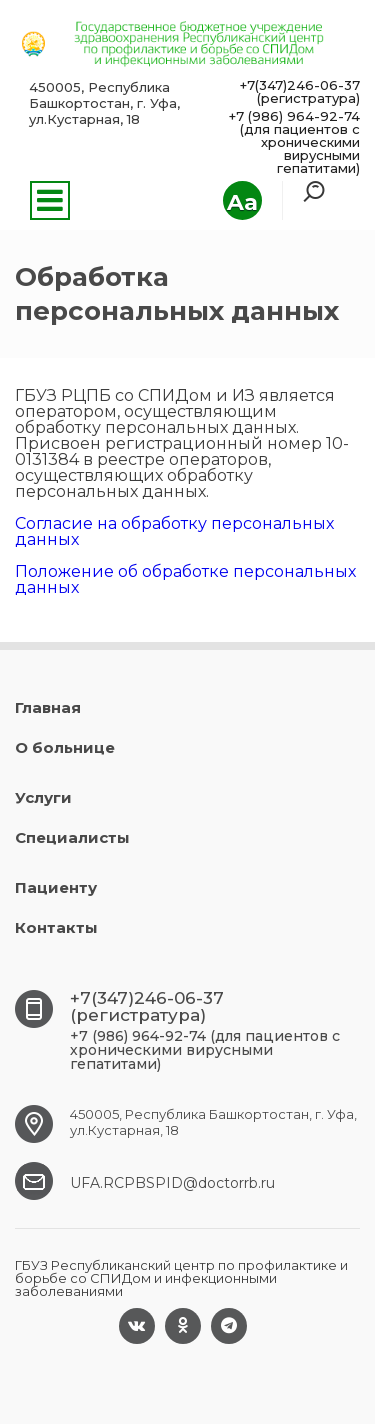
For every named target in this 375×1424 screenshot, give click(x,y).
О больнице (65, 747)
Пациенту (56, 887)
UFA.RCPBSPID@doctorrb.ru (172, 1183)
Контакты (56, 927)
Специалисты (72, 837)
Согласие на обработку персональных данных (174, 531)
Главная (48, 707)
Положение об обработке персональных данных (185, 579)
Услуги (43, 797)
